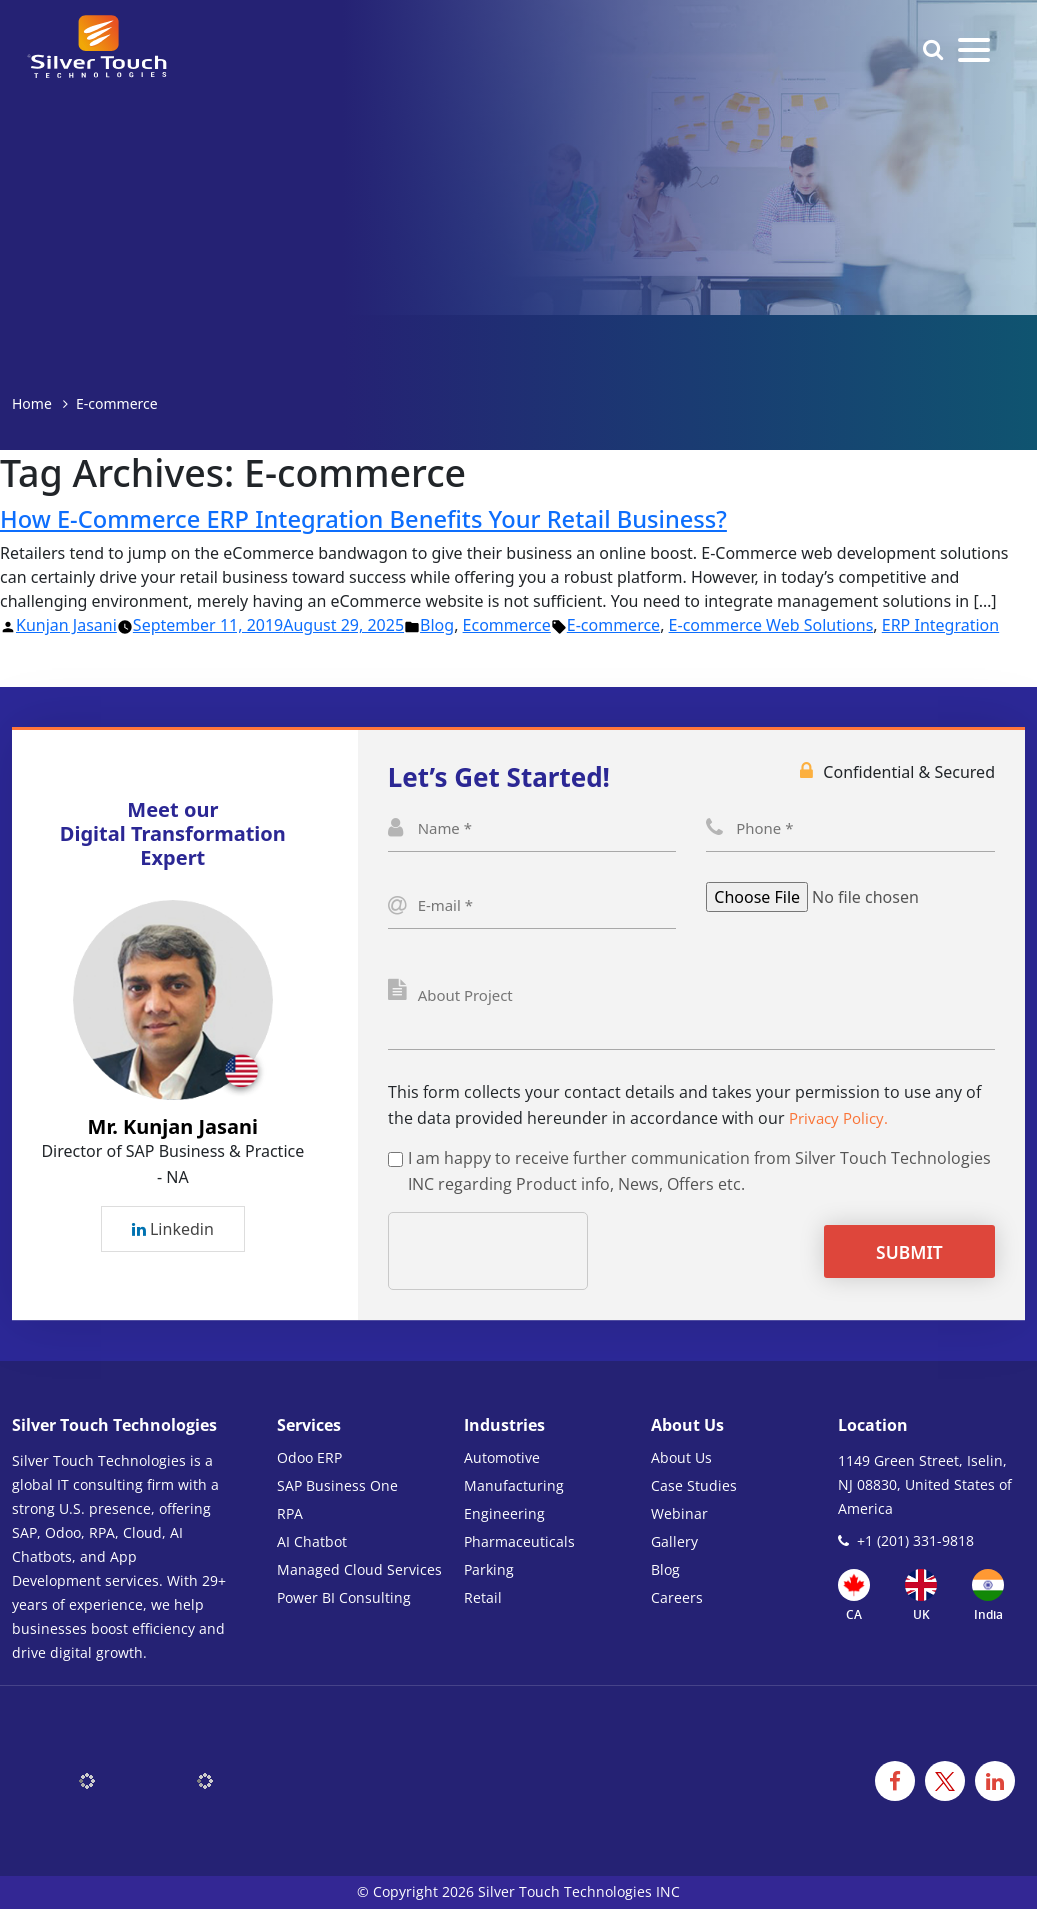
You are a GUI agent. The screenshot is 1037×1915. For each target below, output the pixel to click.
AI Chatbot (312, 1547)
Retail (483, 1603)
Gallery (674, 1547)
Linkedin (173, 1232)
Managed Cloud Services (359, 1575)
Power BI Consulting (344, 1603)
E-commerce (613, 625)
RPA (290, 1519)
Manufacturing (514, 1491)
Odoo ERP (309, 1463)
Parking (489, 1575)
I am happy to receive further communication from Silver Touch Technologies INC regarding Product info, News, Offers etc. (699, 1177)
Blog (437, 625)
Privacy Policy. (842, 1124)
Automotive (502, 1463)
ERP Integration (940, 625)
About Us (681, 1463)
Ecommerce (507, 625)
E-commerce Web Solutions (771, 625)
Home (32, 403)
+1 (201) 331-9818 (915, 1546)
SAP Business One (337, 1491)
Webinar (679, 1519)
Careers (677, 1603)
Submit (934, 1258)
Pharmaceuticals (519, 1547)
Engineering (504, 1519)
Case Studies (694, 1491)
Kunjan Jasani (66, 625)
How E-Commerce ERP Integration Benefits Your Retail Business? (384, 518)
